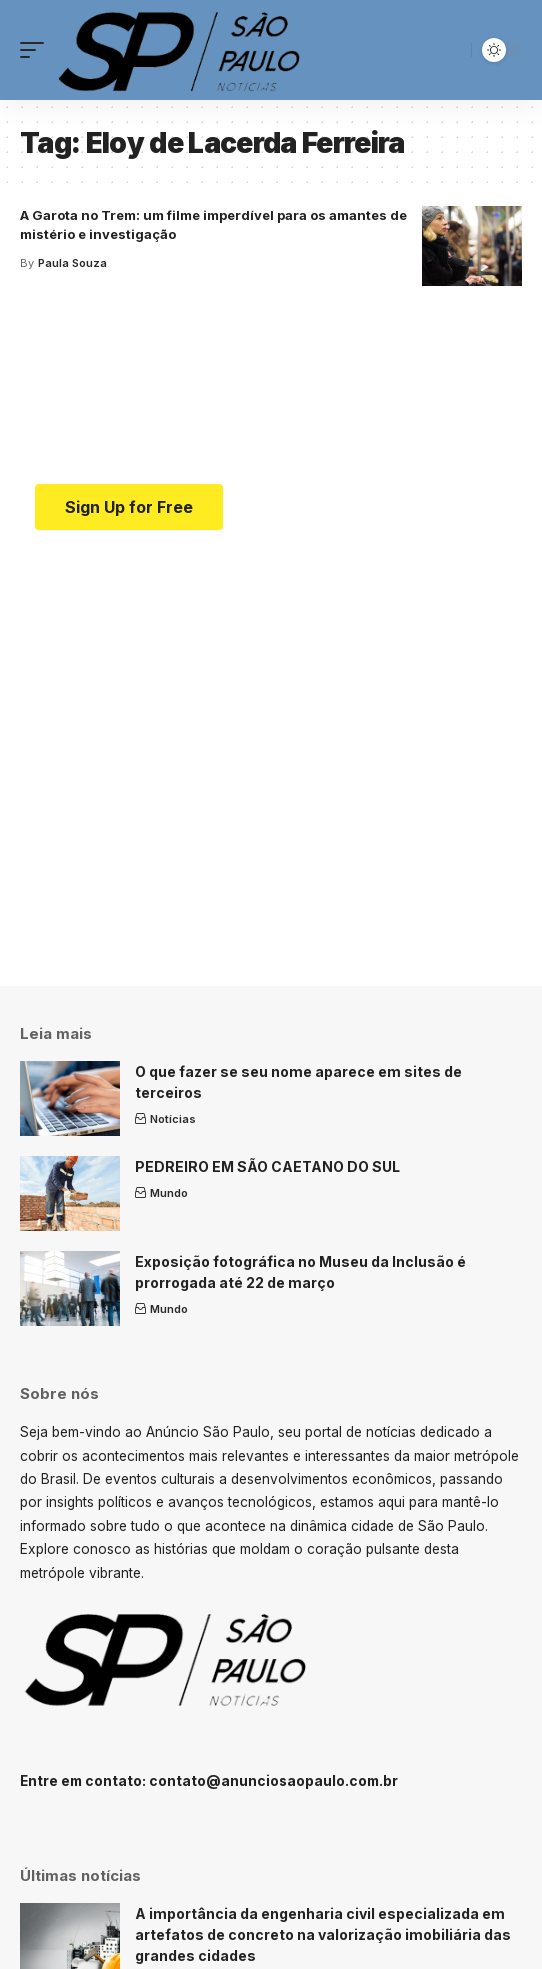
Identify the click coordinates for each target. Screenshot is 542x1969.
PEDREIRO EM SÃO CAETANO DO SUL (267, 1166)
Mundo (169, 1193)
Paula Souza (72, 263)
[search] (451, 50)
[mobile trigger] (37, 50)
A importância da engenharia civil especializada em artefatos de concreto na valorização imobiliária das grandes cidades (323, 1934)
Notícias (173, 1119)
